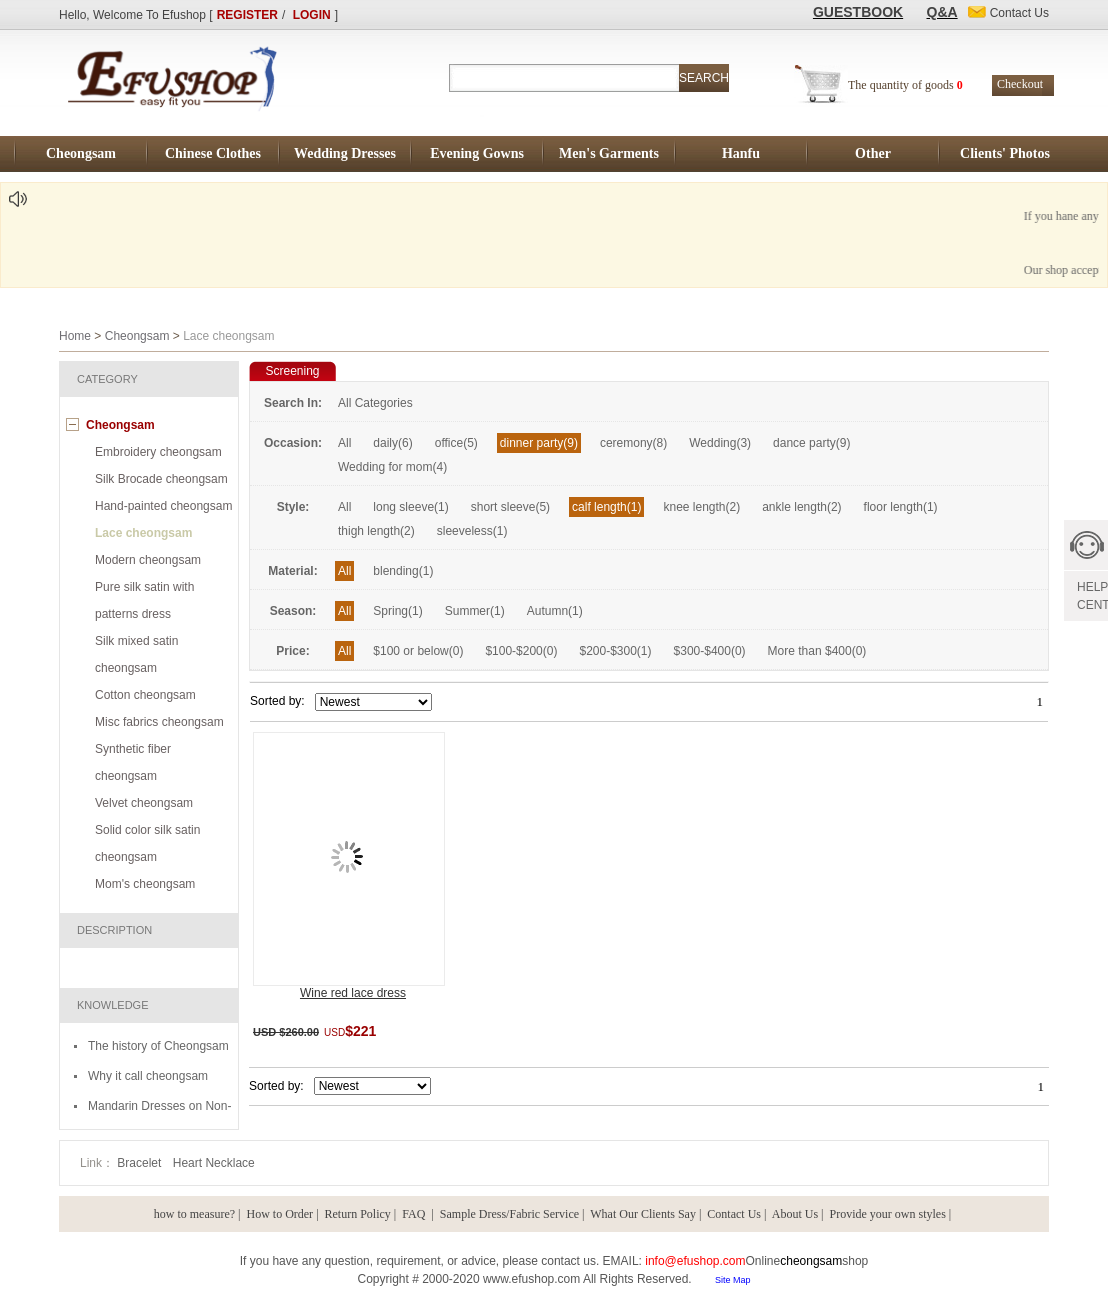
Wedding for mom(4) (392, 467)
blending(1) (403, 571)
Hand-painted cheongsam (163, 506)
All (344, 443)
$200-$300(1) (615, 651)
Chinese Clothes (213, 153)
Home (75, 336)
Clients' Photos (1005, 153)
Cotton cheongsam (145, 695)
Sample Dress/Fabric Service (509, 1214)
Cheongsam (81, 153)
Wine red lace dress (353, 993)
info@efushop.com (695, 1261)
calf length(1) (606, 507)
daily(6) (392, 443)
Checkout (1020, 84)
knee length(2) (701, 507)
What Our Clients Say (643, 1214)
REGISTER (247, 15)
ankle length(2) (801, 507)
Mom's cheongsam (145, 884)
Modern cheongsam (148, 560)
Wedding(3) (720, 443)
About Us (795, 1214)
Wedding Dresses (345, 153)
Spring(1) (397, 611)
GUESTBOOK (858, 12)
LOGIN (312, 15)
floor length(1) (901, 507)
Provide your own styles (888, 1214)
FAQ (415, 1214)
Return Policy (358, 1214)
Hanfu (741, 153)
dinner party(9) (539, 443)
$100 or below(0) (418, 651)
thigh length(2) (376, 531)
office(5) (456, 443)
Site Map (733, 1280)
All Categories (375, 403)
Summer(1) (475, 611)
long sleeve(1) (410, 507)
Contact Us (734, 1214)
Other (873, 153)
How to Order (279, 1214)
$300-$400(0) (710, 651)
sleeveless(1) (472, 531)
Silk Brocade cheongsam (161, 479)
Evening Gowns (477, 153)
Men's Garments (609, 153)
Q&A (942, 12)
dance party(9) (811, 443)
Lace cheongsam (143, 533)
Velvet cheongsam (144, 803)
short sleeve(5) (510, 507)
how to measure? (194, 1214)
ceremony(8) (633, 443)
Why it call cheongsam (148, 1076)
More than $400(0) (817, 651)
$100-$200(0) (521, 651)
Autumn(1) (555, 611)
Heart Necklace (214, 1163)
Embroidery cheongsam (158, 452)
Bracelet (140, 1163)
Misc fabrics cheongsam (159, 722)
